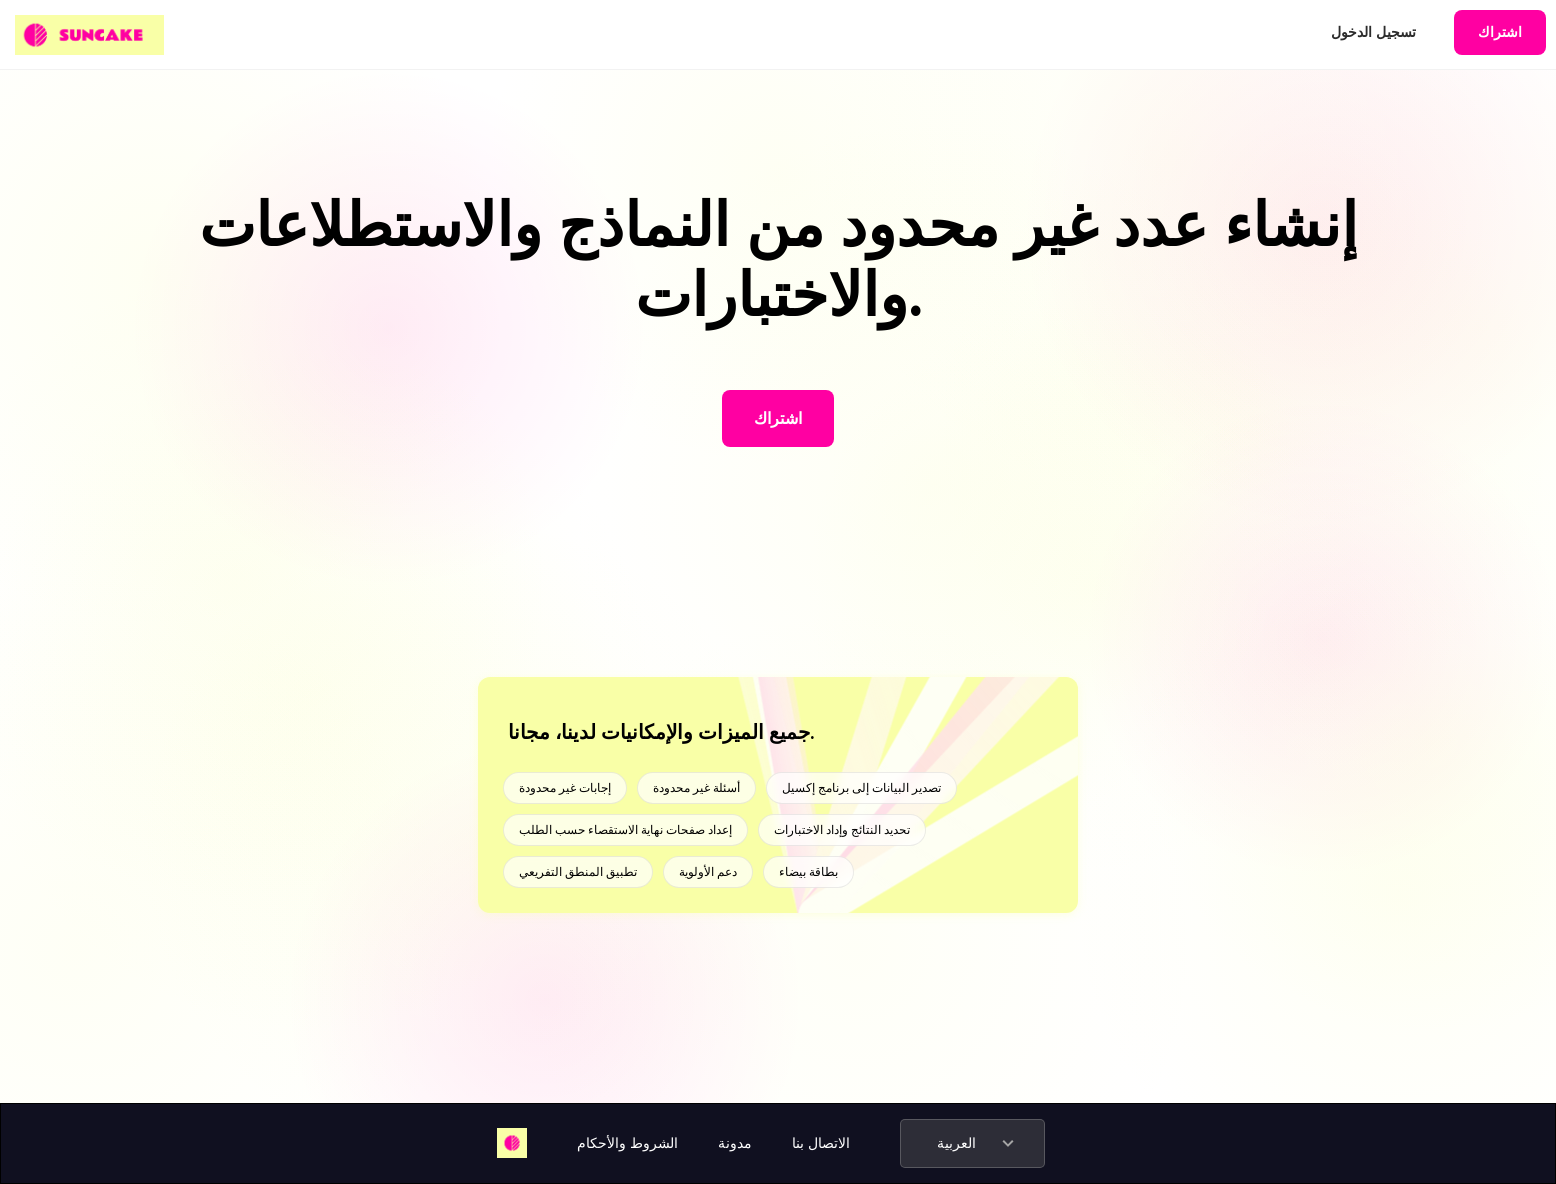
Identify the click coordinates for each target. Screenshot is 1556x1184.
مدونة (735, 1143)
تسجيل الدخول (1373, 32)
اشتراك (1500, 32)
